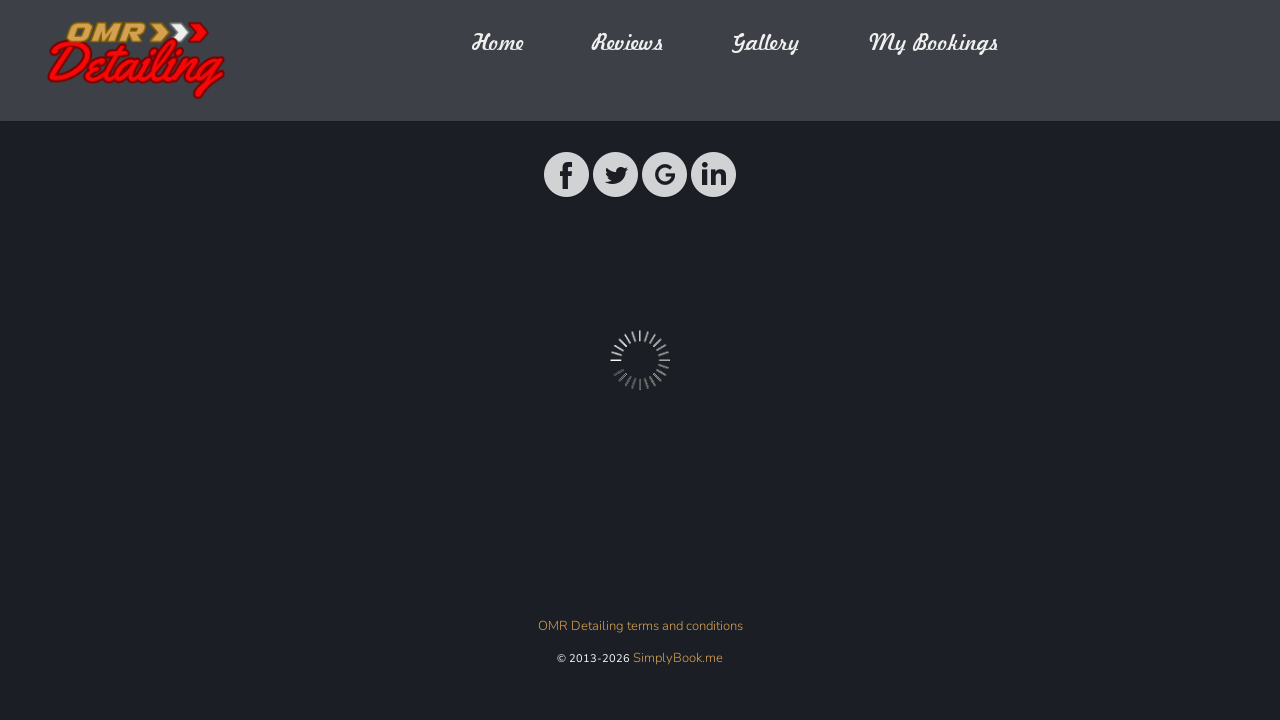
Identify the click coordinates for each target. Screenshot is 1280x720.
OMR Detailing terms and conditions (640, 626)
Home (498, 43)
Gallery (766, 43)
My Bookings (933, 43)
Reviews (628, 43)
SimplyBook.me (678, 658)
